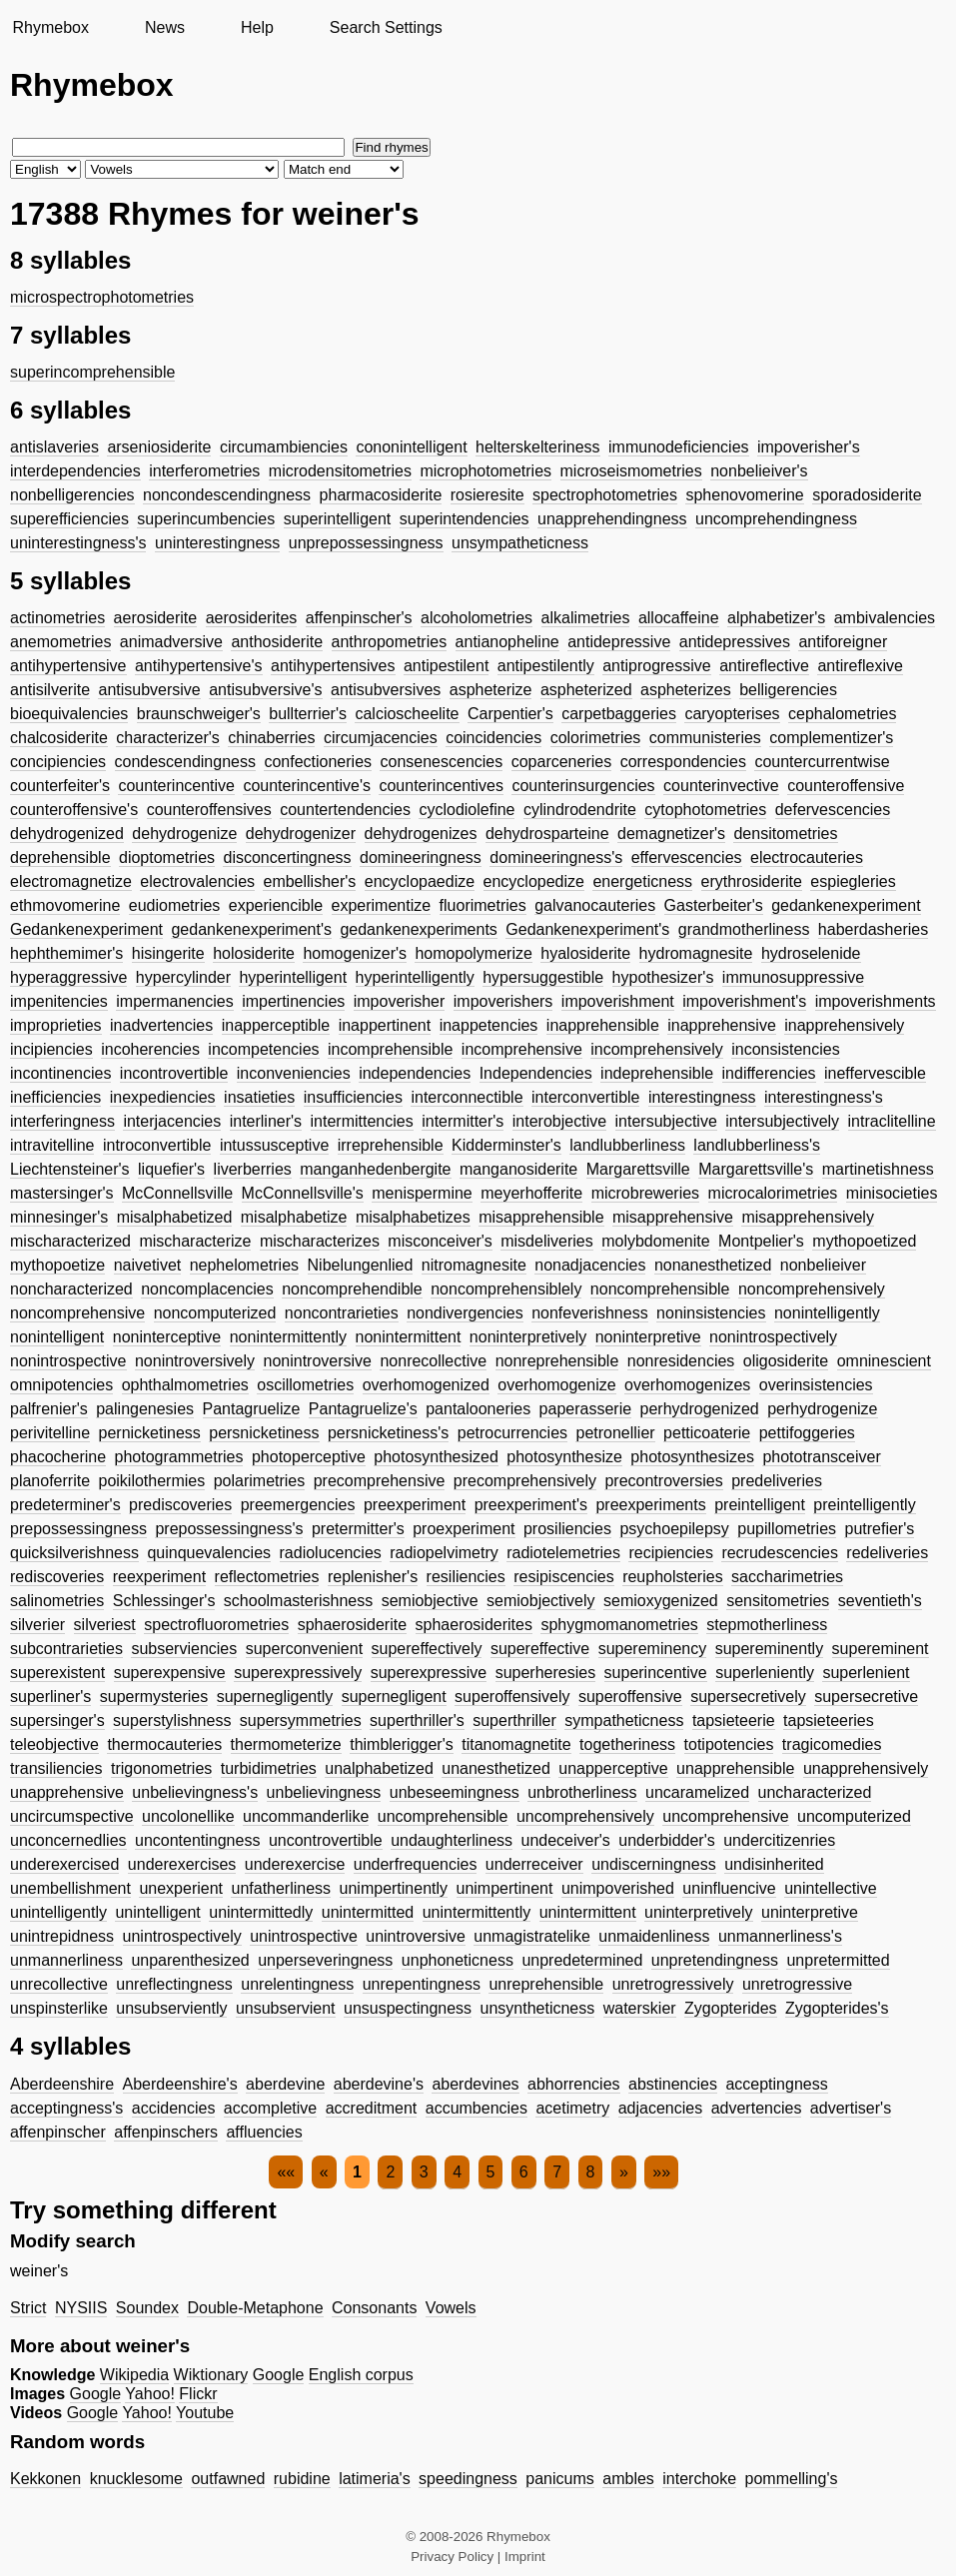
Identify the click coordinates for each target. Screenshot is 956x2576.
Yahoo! (150, 2393)
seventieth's (880, 1600)
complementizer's (831, 737)
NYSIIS (81, 2307)
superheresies (545, 1672)
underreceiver (534, 1864)
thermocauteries (164, 1744)
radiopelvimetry (443, 1552)
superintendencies (464, 518)
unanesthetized (496, 1768)
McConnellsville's (303, 1193)
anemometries (60, 641)
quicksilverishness (74, 1552)
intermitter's (462, 1121)
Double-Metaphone (255, 2307)
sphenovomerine (744, 494)
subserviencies (184, 1648)
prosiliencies (567, 1528)
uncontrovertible (326, 1840)
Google (279, 2374)
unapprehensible (735, 1768)
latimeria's (375, 2478)
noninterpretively (528, 1336)
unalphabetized (379, 1768)
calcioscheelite (407, 713)
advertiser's (850, 2108)
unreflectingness (174, 1984)
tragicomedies (832, 1744)
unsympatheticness (520, 542)
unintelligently (58, 1912)
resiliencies (466, 1576)
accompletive (270, 2108)
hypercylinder (183, 977)
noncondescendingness (227, 494)
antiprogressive (656, 665)
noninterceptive (167, 1336)
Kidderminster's (506, 1145)
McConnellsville (177, 1193)
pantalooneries (478, 1408)
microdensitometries (340, 470)
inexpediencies (163, 1097)
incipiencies (51, 1049)
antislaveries (54, 446)
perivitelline (50, 1432)
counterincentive (176, 785)
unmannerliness (66, 1960)
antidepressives (734, 641)
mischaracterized (70, 1241)
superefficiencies (69, 518)
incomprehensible (390, 1049)
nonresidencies (681, 1360)
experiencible (276, 905)
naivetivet (148, 1265)
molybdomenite (655, 1241)
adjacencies (660, 2108)
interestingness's (823, 1097)
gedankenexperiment (845, 905)
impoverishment (617, 1001)
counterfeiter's (60, 785)
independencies (415, 1073)
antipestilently (545, 665)
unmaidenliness (653, 1936)
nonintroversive (317, 1360)
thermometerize (286, 1744)
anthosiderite (277, 641)
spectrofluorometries (216, 1624)
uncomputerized (854, 1816)
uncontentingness (197, 1840)
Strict (28, 2307)
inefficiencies (55, 1097)
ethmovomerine (65, 905)
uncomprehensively (585, 1816)
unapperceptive (612, 1768)
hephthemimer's (66, 953)
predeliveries (776, 1480)
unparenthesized (190, 1960)
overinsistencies (816, 1384)
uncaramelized (697, 1792)
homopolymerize (473, 953)
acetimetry (572, 2108)
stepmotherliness (766, 1624)
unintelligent (157, 1912)
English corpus (361, 2374)
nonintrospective (68, 1360)
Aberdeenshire (62, 2084)
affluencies (264, 2132)
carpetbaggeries (618, 713)
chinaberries (271, 737)
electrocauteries (806, 857)
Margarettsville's (755, 1169)
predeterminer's (65, 1504)
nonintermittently (288, 1336)
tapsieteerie (733, 1720)
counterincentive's (307, 785)
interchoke (699, 2478)
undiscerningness (653, 1864)
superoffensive (630, 1696)
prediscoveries (180, 1504)
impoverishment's (744, 1001)
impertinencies (293, 1001)
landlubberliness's (756, 1145)
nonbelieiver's (758, 470)
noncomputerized (215, 1312)
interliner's (266, 1121)
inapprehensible (602, 1025)
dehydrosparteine (547, 833)
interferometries (204, 470)
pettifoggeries (807, 1432)
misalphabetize (294, 1217)
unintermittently (477, 1912)
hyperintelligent (293, 977)
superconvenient (304, 1648)
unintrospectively (182, 1936)
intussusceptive (274, 1145)
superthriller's (417, 1720)
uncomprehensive (725, 1816)
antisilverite (50, 689)
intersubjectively (782, 1121)
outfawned (228, 2478)
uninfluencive (728, 1888)
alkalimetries (585, 617)
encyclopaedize (420, 881)
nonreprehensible (557, 1360)
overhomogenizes (687, 1384)
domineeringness (420, 857)
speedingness (468, 2478)
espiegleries (852, 881)
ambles (628, 2478)
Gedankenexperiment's (587, 929)
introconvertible (157, 1145)
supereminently (769, 1648)
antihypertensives (333, 665)
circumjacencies (381, 737)
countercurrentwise (821, 761)
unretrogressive (797, 1984)
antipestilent (446, 665)
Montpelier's (761, 1241)
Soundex (147, 2307)
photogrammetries (179, 1456)
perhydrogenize (822, 1408)
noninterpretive (648, 1336)
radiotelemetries (563, 1552)
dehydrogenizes (421, 833)
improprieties (56, 1025)
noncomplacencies (207, 1289)
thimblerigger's (402, 1744)
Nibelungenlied (361, 1265)
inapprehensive (721, 1025)
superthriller (514, 1720)
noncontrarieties (342, 1312)
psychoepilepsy (673, 1528)
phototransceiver (821, 1456)
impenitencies (59, 1001)
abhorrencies (573, 2084)
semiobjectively (540, 1600)
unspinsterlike (59, 2008)
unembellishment (70, 1888)
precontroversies (663, 1480)
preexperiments (650, 1504)
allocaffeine (678, 617)
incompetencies (263, 1049)
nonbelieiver (823, 1265)
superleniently (764, 1672)
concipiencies (58, 761)
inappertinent (385, 1025)
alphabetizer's (776, 617)
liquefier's (171, 1169)
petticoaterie (706, 1432)
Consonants (374, 2307)
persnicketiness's (388, 1432)
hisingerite (168, 953)
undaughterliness (451, 1840)
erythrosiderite (751, 881)
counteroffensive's (74, 809)
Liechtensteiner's (70, 1169)
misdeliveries (546, 1241)
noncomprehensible (660, 1289)
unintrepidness (62, 1936)
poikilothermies (152, 1480)
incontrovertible (174, 1073)
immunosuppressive (793, 977)
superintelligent (338, 518)
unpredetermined (581, 1960)
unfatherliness (281, 1888)
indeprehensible (656, 1073)
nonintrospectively (773, 1336)
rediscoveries (57, 1576)
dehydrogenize (184, 833)
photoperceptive (309, 1456)
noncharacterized (71, 1289)
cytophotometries (705, 809)
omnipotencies (61, 1384)
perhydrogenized (699, 1408)
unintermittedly (261, 1912)
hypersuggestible (542, 977)
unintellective (830, 1888)
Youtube (205, 2412)
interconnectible (466, 1097)
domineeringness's (555, 857)
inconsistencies (785, 1049)
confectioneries (318, 761)
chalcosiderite (59, 737)
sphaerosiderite (352, 1624)
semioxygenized (660, 1600)
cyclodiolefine (466, 809)
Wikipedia (134, 2374)
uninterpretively (698, 1912)
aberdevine (285, 2084)
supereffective (539, 1648)
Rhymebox (50, 27)
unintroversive (416, 1936)
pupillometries (786, 1528)
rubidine (302, 2478)
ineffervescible (875, 1073)
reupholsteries (672, 1576)
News (165, 27)
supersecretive (866, 1696)
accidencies (174, 2108)
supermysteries (154, 1696)
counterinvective (721, 785)
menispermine (422, 1193)
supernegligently (275, 1696)
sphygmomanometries (618, 1624)
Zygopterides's (837, 2008)
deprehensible (60, 857)
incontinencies (60, 1073)
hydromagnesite (696, 953)
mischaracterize (195, 1241)
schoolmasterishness (298, 1600)
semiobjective (430, 1600)
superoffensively (512, 1696)
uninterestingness (217, 542)
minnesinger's (59, 1217)
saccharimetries (787, 1576)
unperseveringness (325, 1960)
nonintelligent (57, 1336)
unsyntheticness (537, 2008)
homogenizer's (355, 953)
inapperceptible (276, 1025)
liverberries (253, 1169)
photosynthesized (436, 1456)
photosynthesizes (692, 1456)
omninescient (884, 1360)
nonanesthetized (712, 1265)
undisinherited (774, 1864)
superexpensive (170, 1672)
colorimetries (595, 737)
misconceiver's (439, 1241)
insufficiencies (353, 1097)
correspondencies (683, 761)
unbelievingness (324, 1792)
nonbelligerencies (72, 494)
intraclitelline (892, 1121)
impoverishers (503, 1001)
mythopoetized (864, 1241)
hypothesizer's (663, 977)
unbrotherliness (581, 1792)
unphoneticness (457, 1960)
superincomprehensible (92, 372)
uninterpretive (809, 1912)
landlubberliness (627, 1145)
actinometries (57, 617)
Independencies (535, 1073)
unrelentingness (297, 1984)
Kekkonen (45, 2478)
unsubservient (286, 2008)
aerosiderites (252, 617)
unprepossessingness (366, 542)
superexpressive (429, 1672)
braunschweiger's (199, 713)
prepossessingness (78, 1528)
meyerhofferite (531, 1193)
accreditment (372, 2108)
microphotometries (485, 470)
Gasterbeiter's (713, 905)
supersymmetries (301, 1720)
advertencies (756, 2108)
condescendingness (185, 761)
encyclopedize (533, 881)
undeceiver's (565, 1840)
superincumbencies (206, 518)
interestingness (702, 1097)
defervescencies (833, 809)
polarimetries (260, 1480)
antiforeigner (842, 641)
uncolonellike (188, 1816)
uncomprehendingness (776, 518)
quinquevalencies (209, 1552)
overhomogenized (426, 1384)
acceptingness (776, 2084)
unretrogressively (673, 1984)
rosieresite (487, 494)
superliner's (50, 1696)
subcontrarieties (66, 1648)
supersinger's (57, 1720)
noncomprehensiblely (506, 1289)
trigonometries (161, 1768)
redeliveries (887, 1552)
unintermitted (368, 1912)
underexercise (295, 1864)
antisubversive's (265, 689)
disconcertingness (287, 857)
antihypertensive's (199, 665)
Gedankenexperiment (86, 929)
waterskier (639, 2008)
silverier (37, 1624)
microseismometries (631, 470)
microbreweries (645, 1193)
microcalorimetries (773, 1193)
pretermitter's (358, 1528)
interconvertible (585, 1097)
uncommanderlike (306, 1816)
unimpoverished (617, 1888)
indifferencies (769, 1073)
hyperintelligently (415, 977)
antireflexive (859, 665)
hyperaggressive (68, 977)
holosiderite (254, 953)
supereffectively (427, 1648)
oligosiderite (785, 1360)
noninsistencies (710, 1312)
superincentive (655, 1672)
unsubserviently (171, 2008)
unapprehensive (67, 1792)
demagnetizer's (671, 833)
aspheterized (586, 689)
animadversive (171, 641)
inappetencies (489, 1025)
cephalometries (842, 713)
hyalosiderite (585, 953)
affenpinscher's (359, 617)
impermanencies (174, 1001)
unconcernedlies (68, 1840)
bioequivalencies (69, 713)
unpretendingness (714, 1960)
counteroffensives (209, 809)
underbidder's (666, 1840)
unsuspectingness (408, 2008)
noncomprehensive (77, 1312)
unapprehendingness (611, 518)
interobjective (559, 1121)
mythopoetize (57, 1265)
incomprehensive (522, 1049)
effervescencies (686, 857)
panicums (559, 2478)
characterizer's (168, 737)
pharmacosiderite (381, 494)
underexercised (64, 1864)
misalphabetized (175, 1217)
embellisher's (309, 881)
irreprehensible (391, 1145)
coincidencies (493, 737)
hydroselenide (811, 953)
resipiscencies (563, 1576)
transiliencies (56, 1768)
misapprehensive (672, 1217)
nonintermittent (409, 1336)
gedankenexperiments (418, 929)
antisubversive (149, 689)
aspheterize (491, 689)
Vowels (451, 2307)
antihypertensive (68, 665)
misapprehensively (807, 1217)
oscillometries (305, 1384)
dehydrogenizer (301, 833)
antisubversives (386, 689)
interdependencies (75, 470)
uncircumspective (72, 1816)
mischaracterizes (320, 1241)
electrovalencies (197, 881)
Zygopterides (730, 2008)
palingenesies (145, 1408)
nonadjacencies (589, 1265)
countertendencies (345, 809)
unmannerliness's (780, 1936)
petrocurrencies (512, 1432)
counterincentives (441, 785)
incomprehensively (656, 1049)
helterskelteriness (538, 446)
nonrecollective (433, 1360)
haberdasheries (873, 929)
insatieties (259, 1097)
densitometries (785, 833)
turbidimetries (269, 1768)
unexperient (181, 1888)
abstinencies (672, 2084)
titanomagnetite (516, 1744)
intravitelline (52, 1145)
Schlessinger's (164, 1600)
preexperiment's (531, 1504)
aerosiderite (156, 617)
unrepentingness (421, 1984)
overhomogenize (556, 1384)
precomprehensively (525, 1480)
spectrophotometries (604, 494)
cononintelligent (411, 446)
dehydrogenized (67, 833)
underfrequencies (416, 1864)
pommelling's (791, 2478)
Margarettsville (638, 1169)
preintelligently (864, 1504)
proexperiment (463, 1528)
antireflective (764, 665)
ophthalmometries (185, 1384)
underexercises (182, 1864)
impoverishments (875, 1001)
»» (661, 2171)
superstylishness (172, 1720)
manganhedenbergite (375, 1169)
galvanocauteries (594, 905)
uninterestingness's (78, 542)
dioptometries (167, 857)
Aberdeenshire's (180, 2084)
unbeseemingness (454, 1792)
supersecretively (748, 1696)
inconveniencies (294, 1073)
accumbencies (476, 2108)
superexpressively (298, 1672)
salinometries (57, 1600)
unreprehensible (545, 1984)
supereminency (652, 1648)
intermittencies (362, 1121)
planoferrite (50, 1480)
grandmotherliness (744, 929)
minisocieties (892, 1193)
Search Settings (386, 27)
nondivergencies (465, 1312)
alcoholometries (476, 617)
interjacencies (172, 1121)
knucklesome (136, 2478)
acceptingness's (66, 2108)
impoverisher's (808, 446)
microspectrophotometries (102, 297)
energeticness (642, 881)
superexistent (57, 1672)
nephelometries (244, 1265)
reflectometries (267, 1576)
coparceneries (561, 761)
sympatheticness (623, 1720)
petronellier (614, 1432)
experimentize (382, 905)
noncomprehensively (811, 1289)
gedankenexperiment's (251, 929)
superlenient (865, 1672)
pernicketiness (150, 1432)
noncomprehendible (352, 1289)
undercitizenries (779, 1840)
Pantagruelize (252, 1408)
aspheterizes (685, 689)
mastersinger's (62, 1193)
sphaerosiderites (474, 1624)
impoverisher (400, 1001)
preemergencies (298, 1504)
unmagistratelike (532, 1936)
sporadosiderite (866, 494)
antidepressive (618, 641)
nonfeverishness (589, 1312)
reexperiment (159, 1576)
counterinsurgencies (582, 785)
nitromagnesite (474, 1265)
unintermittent (587, 1912)
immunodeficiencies (678, 446)
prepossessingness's (229, 1528)
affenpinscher (58, 2132)
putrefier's (879, 1528)
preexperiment (415, 1504)
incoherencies (150, 1049)
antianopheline (507, 641)
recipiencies (670, 1552)
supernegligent (394, 1696)
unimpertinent (505, 1888)
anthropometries (390, 641)
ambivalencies (884, 617)
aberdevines (475, 2084)
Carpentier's (510, 713)
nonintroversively (195, 1360)
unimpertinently (394, 1888)
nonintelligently (827, 1312)
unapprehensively (865, 1768)
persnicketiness (264, 1432)
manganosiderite (518, 1169)
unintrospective (304, 1936)
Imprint (524, 2556)
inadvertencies (161, 1025)
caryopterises (731, 713)
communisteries (705, 737)
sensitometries (777, 1600)
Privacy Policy (452, 2556)
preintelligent (759, 1504)
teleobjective (54, 1744)
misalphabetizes (413, 1217)
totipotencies (729, 1744)
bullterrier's (308, 713)
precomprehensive (380, 1480)
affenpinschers (166, 2132)
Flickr (198, 2393)
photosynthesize (564, 1456)
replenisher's (373, 1576)
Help (257, 27)
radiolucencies (331, 1552)
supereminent (880, 1648)
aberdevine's (379, 2084)
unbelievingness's (195, 1792)
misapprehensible (540, 1217)
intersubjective (666, 1121)
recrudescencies (779, 1552)
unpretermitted (837, 1960)
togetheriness (627, 1744)
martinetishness (878, 1169)
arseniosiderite (159, 446)
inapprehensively (844, 1025)
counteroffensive (845, 785)
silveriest (105, 1624)
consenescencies (441, 761)
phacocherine (58, 1456)
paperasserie (585, 1408)
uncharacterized (815, 1792)
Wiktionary (211, 2374)
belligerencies (788, 689)
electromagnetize (71, 881)
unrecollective (59, 1984)
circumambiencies (284, 446)
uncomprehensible (443, 1816)
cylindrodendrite (579, 809)
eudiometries (175, 905)
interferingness (62, 1121)
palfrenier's (49, 1408)
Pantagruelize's (363, 1408)
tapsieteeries (828, 1720)
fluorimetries (483, 905)
